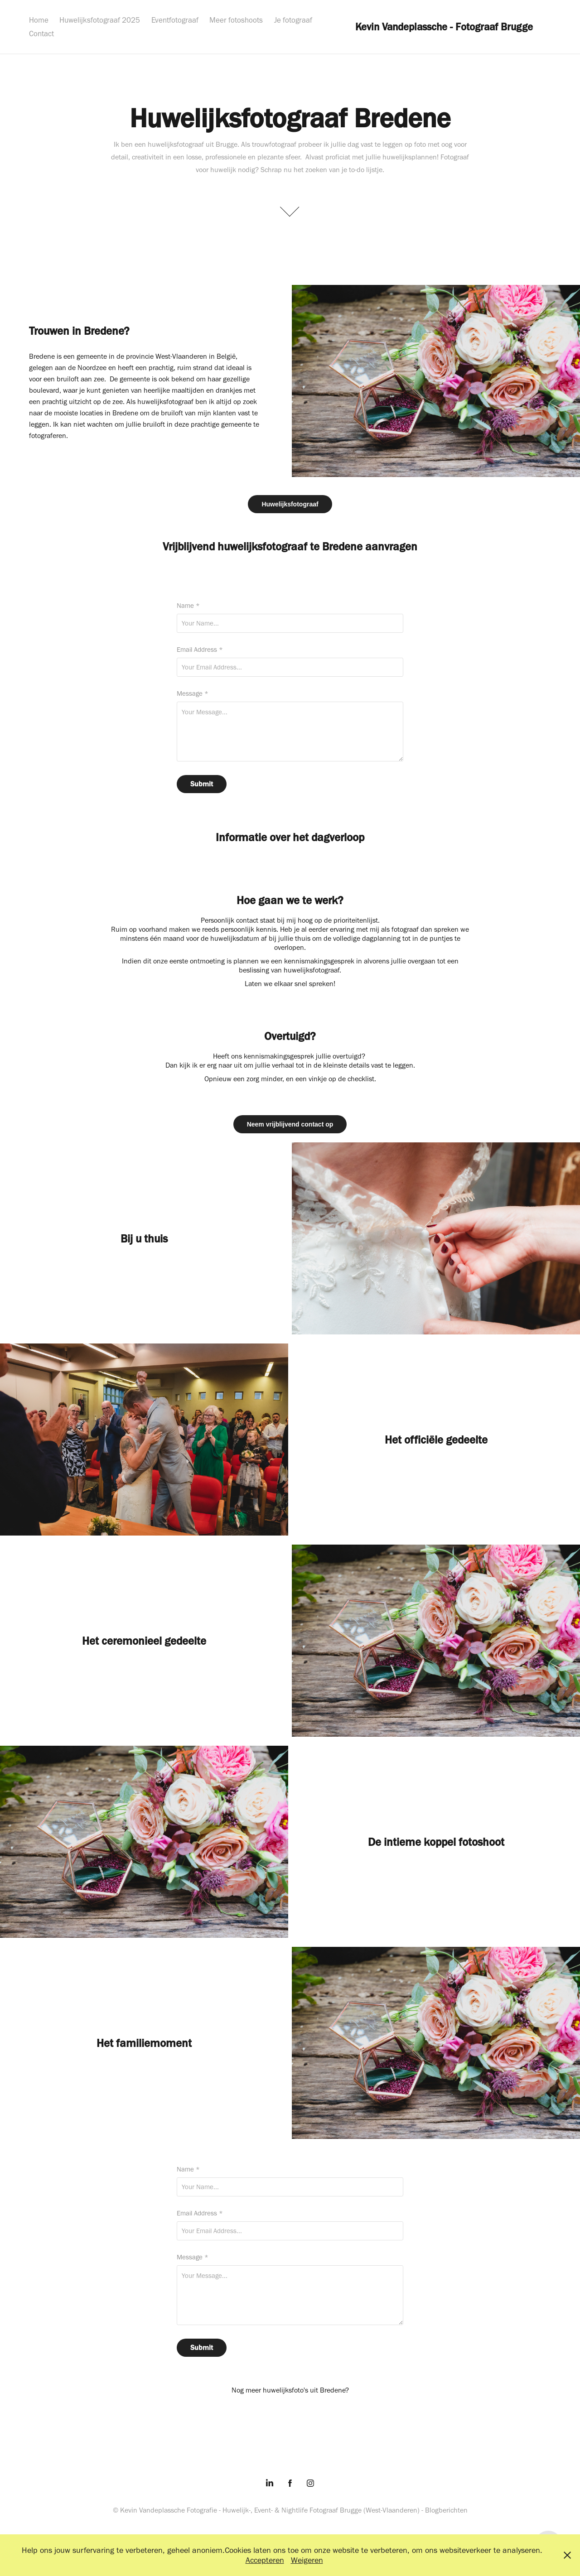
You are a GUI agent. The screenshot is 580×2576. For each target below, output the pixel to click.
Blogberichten (446, 2510)
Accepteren (265, 2560)
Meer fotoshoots (236, 19)
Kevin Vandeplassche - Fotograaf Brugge (444, 26)
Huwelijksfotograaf (289, 504)
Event (262, 2510)
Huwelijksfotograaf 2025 (99, 19)
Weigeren (307, 2560)
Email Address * (200, 649)
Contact (41, 33)
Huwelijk (235, 2510)
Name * (188, 605)
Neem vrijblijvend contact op (290, 1124)
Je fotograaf (293, 19)
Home (38, 19)
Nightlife (295, 2510)
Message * (192, 693)
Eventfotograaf (174, 19)
